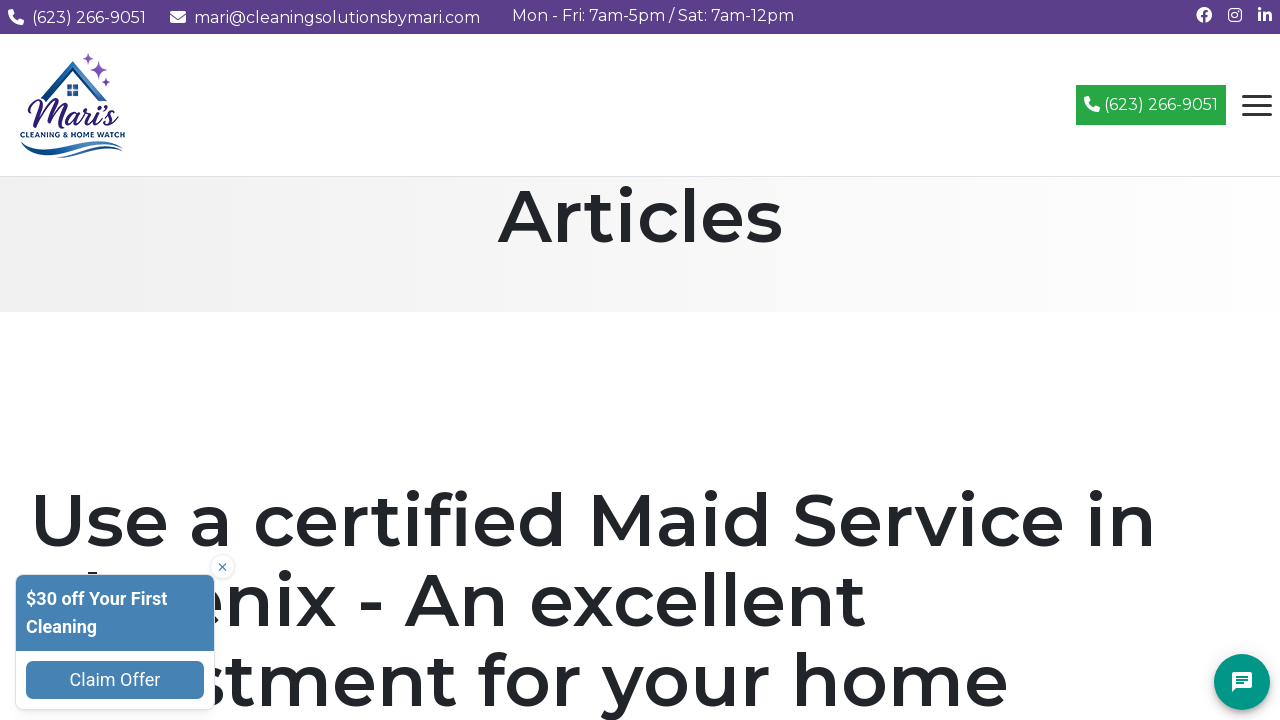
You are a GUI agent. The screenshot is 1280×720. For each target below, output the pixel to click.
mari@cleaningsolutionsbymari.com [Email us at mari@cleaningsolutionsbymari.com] (325, 17)
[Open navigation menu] (1257, 105)
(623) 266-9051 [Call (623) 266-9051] (1151, 104)
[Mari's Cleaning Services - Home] (73, 103)
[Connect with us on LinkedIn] (1265, 15)
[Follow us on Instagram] (1235, 15)
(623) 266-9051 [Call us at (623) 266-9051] (77, 17)
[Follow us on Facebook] (1204, 15)
